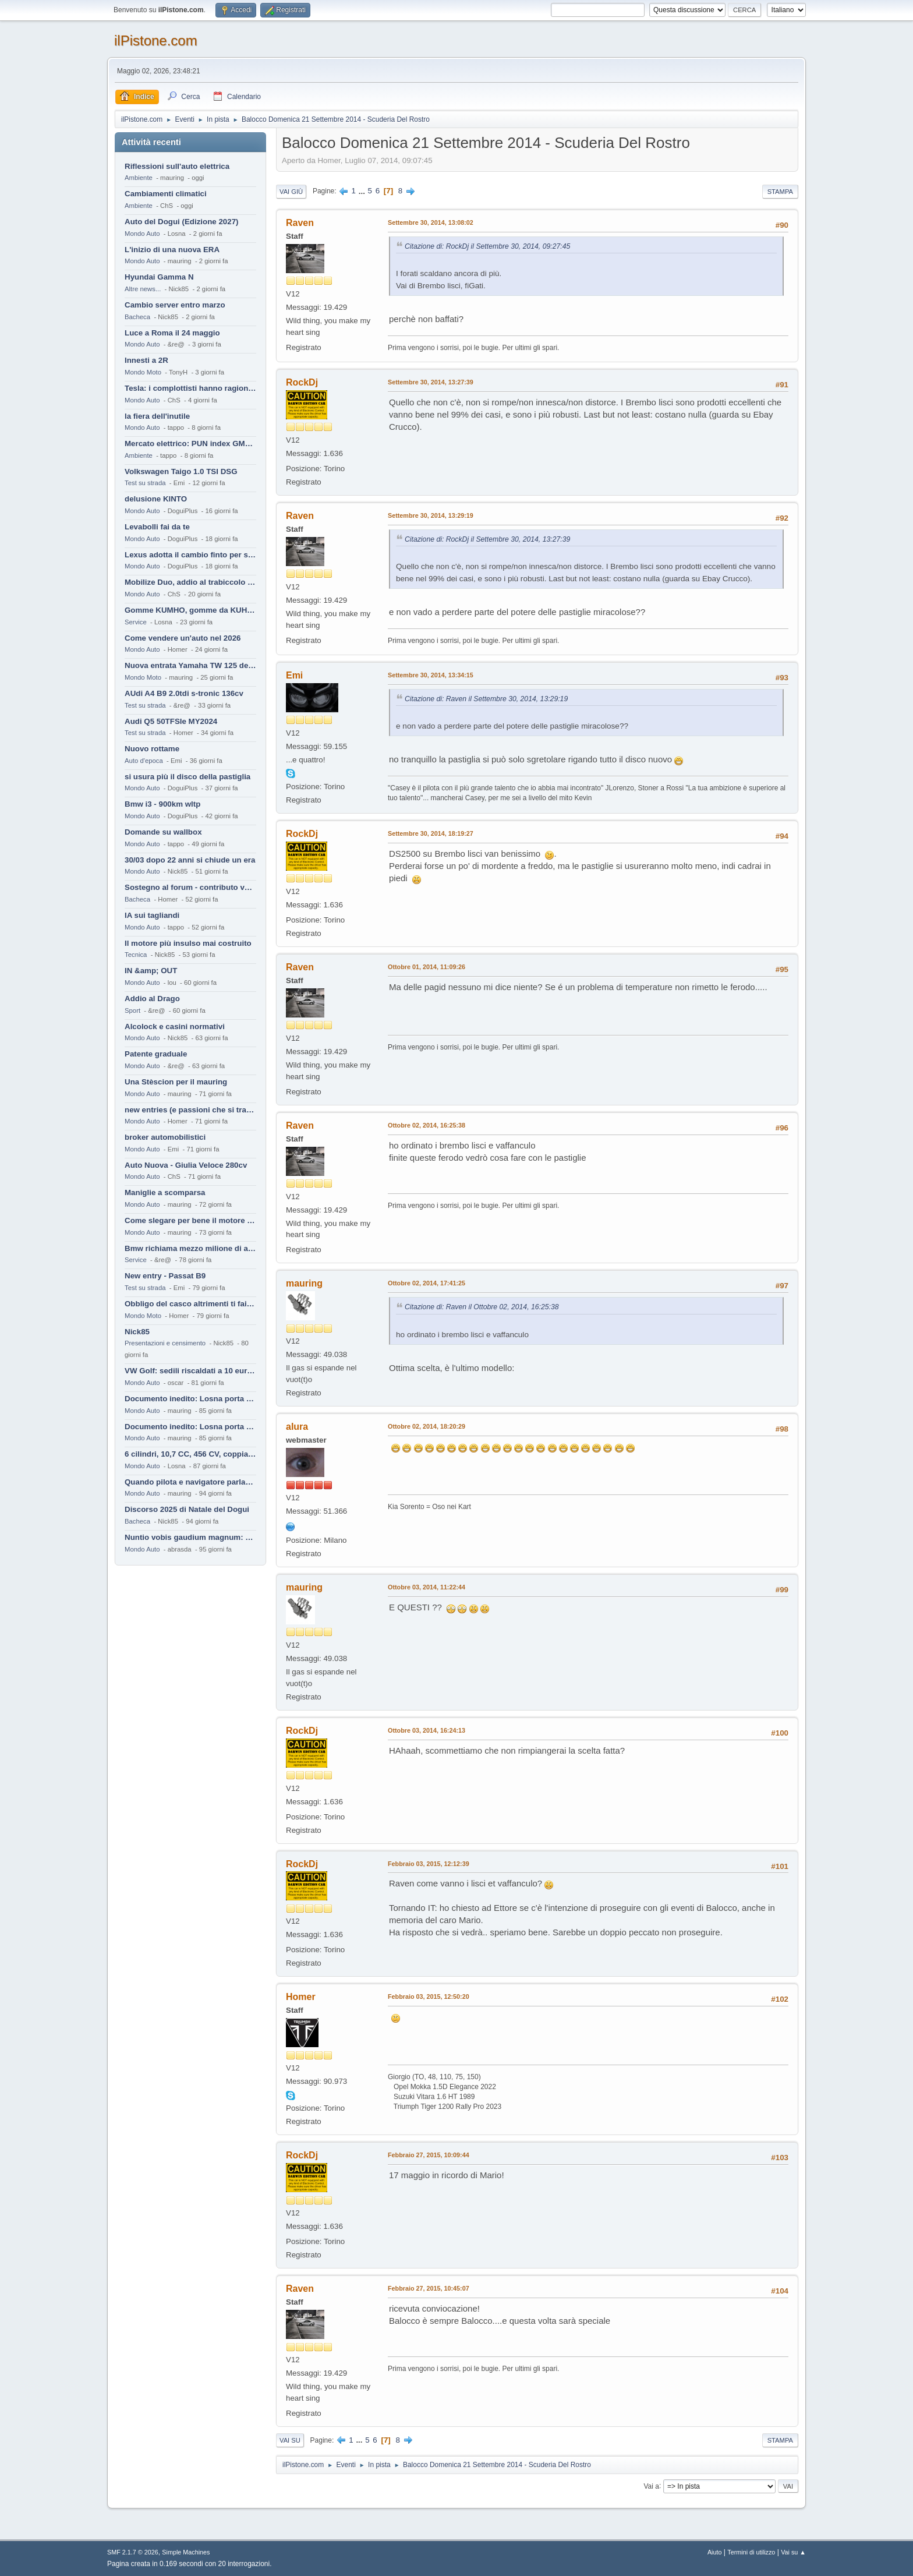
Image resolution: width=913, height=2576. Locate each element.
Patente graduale (156, 1054)
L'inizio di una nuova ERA (172, 249)
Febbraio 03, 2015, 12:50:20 (428, 1996)
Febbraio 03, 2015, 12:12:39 (428, 1863)
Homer (301, 1997)
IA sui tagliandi (152, 915)
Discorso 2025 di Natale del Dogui (187, 1509)
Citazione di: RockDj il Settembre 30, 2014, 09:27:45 (487, 246)
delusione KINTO (156, 498)
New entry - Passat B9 (165, 1275)
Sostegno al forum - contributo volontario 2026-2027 (190, 887)
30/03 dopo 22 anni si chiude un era (190, 860)
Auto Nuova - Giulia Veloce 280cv (186, 1165)
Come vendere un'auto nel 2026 (182, 638)
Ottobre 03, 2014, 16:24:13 (426, 1730)
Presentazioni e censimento (165, 1343)
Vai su (289, 2440)
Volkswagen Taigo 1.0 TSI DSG (181, 471)
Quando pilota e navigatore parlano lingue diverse (190, 1482)
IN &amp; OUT (151, 970)
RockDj (302, 382)
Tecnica (136, 954)
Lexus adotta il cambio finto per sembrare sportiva (190, 554)
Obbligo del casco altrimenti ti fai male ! (190, 1303)
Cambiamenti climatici (166, 193)
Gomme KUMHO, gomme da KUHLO (190, 610)
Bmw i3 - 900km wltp (162, 804)
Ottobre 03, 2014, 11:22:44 (426, 1587)
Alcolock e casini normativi (175, 1026)
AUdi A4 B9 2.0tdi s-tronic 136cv (184, 693)
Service (136, 622)
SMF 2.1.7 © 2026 (132, 2552)
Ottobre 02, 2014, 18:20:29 (426, 1426)
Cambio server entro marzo (175, 305)
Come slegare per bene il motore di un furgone (190, 1220)
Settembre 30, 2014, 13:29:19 (430, 515)
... (363, 190)
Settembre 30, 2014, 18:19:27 (430, 833)
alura (297, 1427)
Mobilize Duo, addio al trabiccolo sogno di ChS (190, 582)
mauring (304, 1283)
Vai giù (291, 191)
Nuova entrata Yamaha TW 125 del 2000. (190, 665)
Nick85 (137, 1331)
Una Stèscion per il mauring (176, 1081)
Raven (300, 223)
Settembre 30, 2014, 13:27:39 (430, 382)
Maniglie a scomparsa (165, 1192)
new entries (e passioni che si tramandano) (190, 1109)
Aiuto (714, 2552)
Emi (294, 675)
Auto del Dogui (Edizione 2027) (182, 221)
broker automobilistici (165, 1137)
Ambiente (139, 177)
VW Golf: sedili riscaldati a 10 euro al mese (190, 1370)
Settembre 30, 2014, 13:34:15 (430, 675)
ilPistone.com (155, 40)
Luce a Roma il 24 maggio (172, 332)
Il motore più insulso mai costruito (188, 943)
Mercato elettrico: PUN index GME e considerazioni (190, 443)
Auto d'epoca (144, 760)
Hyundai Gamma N (159, 277)
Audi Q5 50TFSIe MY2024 (171, 721)
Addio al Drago (152, 998)
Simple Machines (186, 2552)
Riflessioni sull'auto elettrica (177, 166)
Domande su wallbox (163, 832)
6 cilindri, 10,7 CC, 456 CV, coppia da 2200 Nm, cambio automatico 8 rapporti (190, 1454)
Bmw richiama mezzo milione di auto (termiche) (190, 1248)
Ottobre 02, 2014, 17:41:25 (426, 1283)
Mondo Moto (143, 372)
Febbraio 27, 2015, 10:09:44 (428, 2154)
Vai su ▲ (793, 2552)
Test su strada (145, 482)
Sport (132, 1010)
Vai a (651, 2486)
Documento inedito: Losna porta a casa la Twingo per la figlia (190, 1398)
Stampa (780, 191)
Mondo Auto (142, 233)
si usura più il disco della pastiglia (187, 776)
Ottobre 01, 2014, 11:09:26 (426, 966)
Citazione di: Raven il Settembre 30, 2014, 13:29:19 (486, 699)
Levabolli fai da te (157, 526)
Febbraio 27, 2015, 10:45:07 (428, 2288)
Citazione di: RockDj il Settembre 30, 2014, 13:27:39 (487, 539)
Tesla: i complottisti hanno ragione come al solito (190, 388)
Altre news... (143, 288)
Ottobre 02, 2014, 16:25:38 (426, 1125)
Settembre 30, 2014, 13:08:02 (430, 222)
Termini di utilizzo (751, 2552)
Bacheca (137, 316)
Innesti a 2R (146, 360)
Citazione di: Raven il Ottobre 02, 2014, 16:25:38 (482, 1307)
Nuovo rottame (152, 748)
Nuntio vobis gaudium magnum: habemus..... (190, 1537)
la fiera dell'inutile (157, 416)
